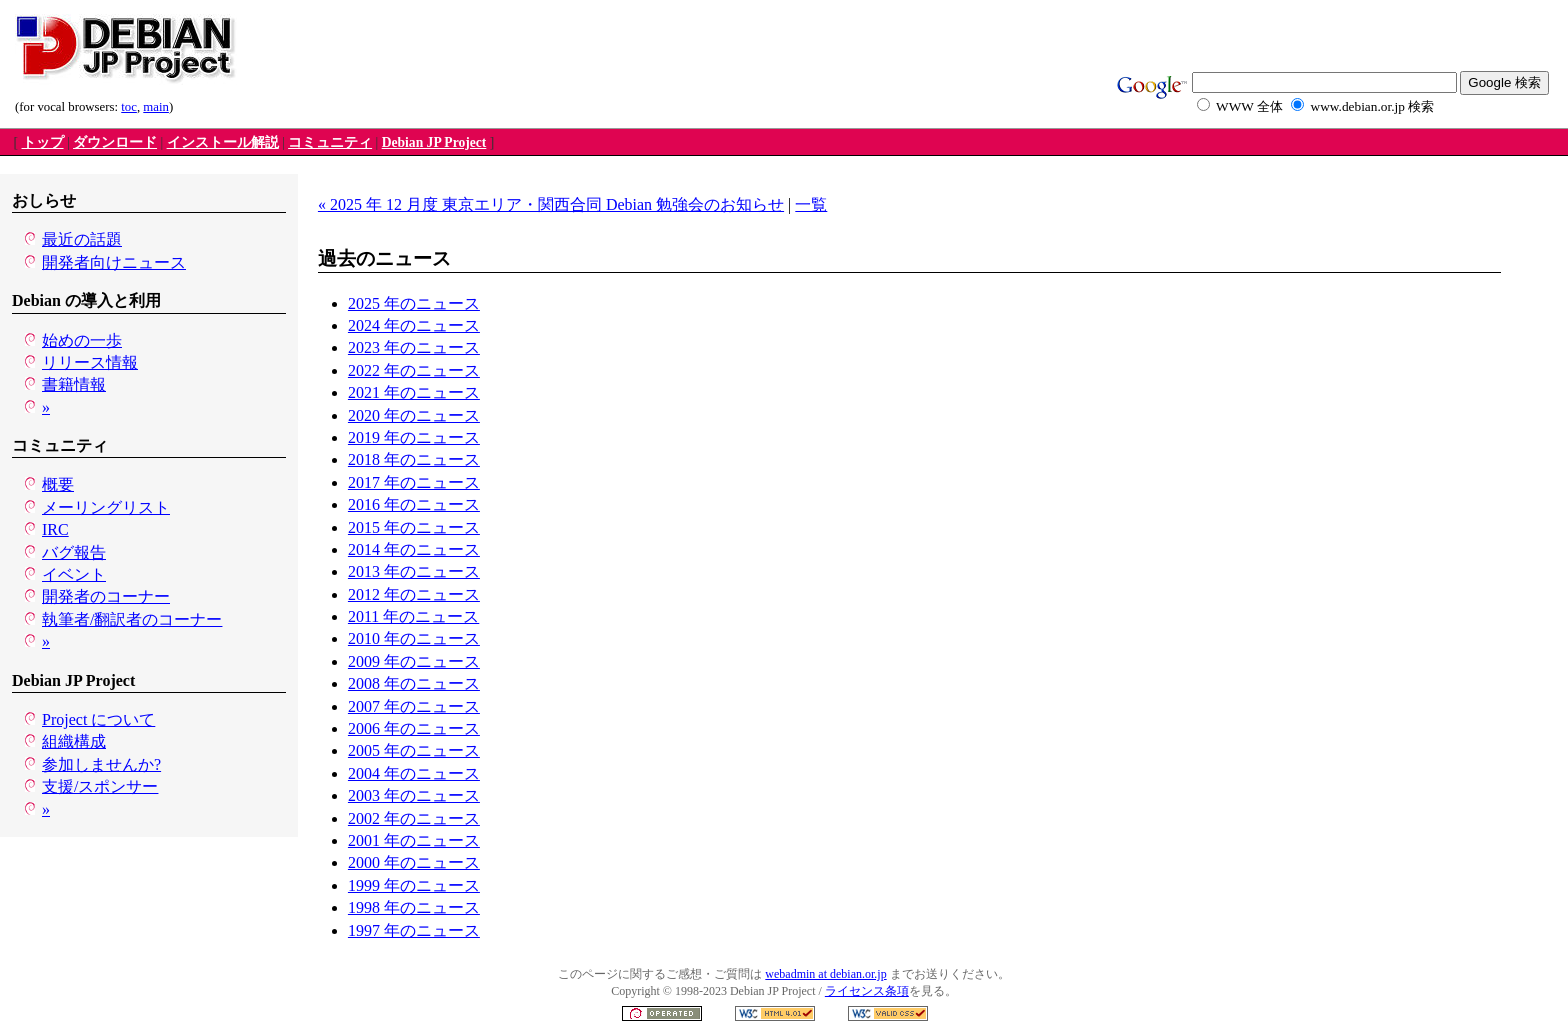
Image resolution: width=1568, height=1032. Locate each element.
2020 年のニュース (414, 415)
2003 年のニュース (414, 795)
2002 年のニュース (414, 818)
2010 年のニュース (414, 638)
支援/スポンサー (100, 786)
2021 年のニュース (414, 392)
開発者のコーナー (106, 596)
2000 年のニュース (414, 862)
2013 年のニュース (414, 571)
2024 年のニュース (414, 325)
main (156, 107)
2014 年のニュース (414, 549)
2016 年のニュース (414, 504)
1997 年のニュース (414, 930)
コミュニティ (330, 142)
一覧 (811, 204)
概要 (58, 484)
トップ (43, 142)
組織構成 (74, 741)
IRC (55, 529)
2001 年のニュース (414, 840)
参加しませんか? (101, 764)
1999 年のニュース (414, 885)
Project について (98, 719)
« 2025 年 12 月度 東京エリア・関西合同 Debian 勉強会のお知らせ (551, 204)
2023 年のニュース (414, 347)
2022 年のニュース (414, 370)
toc (129, 107)
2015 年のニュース (414, 527)
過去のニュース (384, 258)
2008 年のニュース (414, 683)
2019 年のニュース (414, 437)
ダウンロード (115, 142)
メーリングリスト (106, 507)
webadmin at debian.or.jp (825, 974)
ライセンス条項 (867, 991)
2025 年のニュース (414, 303)
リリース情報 (90, 362)
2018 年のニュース (414, 459)
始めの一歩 (82, 340)
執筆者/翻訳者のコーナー (132, 619)
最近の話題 (82, 239)
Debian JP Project (434, 142)
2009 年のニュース (414, 661)
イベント (74, 574)
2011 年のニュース (413, 616)
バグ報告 (74, 552)
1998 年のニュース (414, 907)
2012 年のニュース (414, 594)
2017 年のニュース (414, 482)
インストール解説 (223, 142)
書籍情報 (74, 384)
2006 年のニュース (414, 728)
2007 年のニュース (414, 706)
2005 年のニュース (414, 750)
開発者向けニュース (114, 262)
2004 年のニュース (414, 773)
